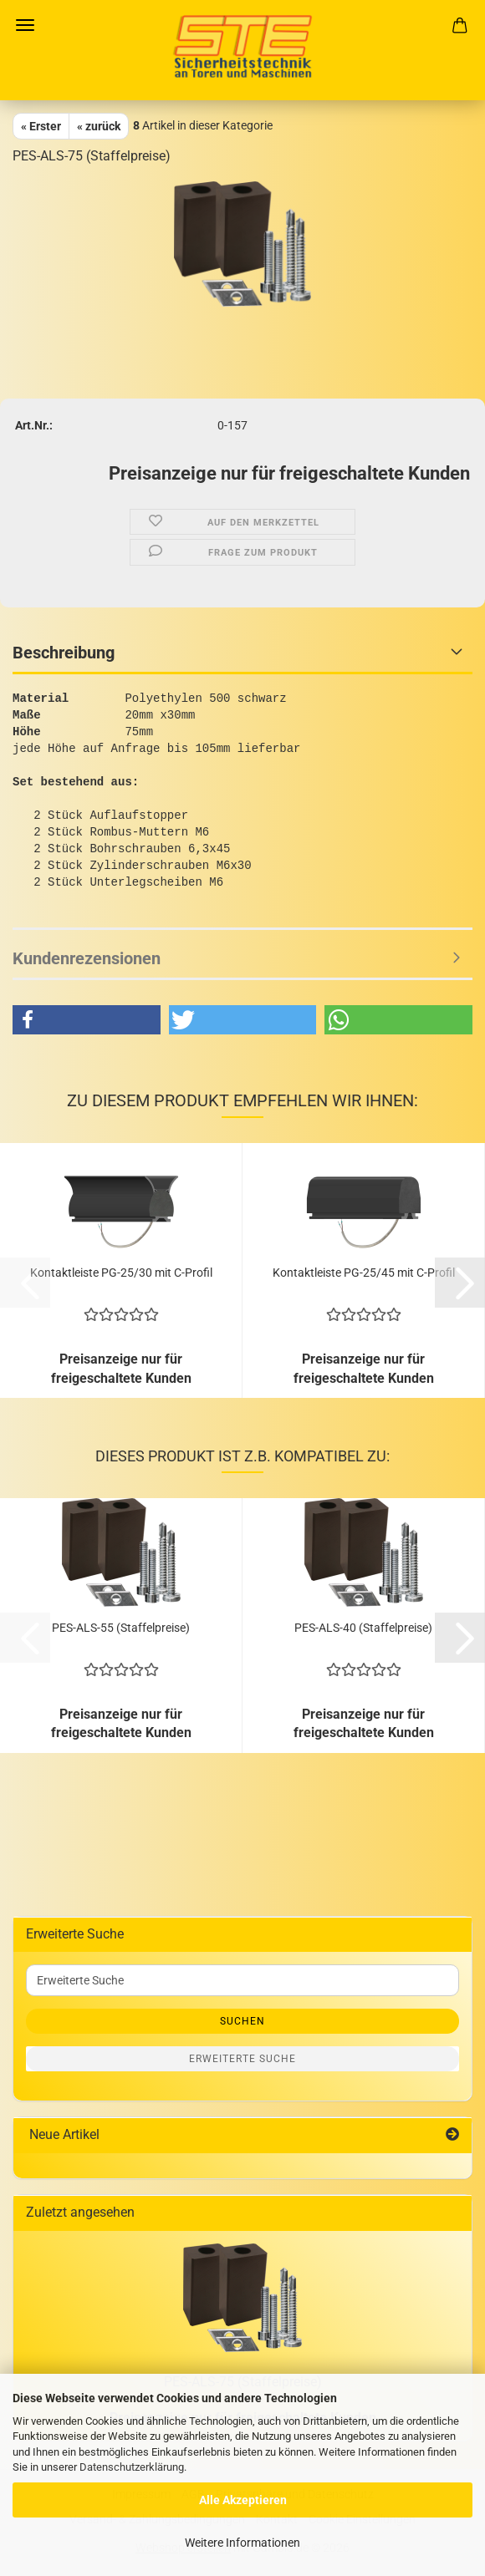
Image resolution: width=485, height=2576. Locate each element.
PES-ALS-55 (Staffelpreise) (121, 1627)
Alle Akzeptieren (243, 2500)
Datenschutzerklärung (131, 2467)
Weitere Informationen (242, 2542)
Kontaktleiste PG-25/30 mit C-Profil (121, 1272)
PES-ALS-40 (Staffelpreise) (363, 1627)
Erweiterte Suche (242, 2059)
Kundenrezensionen (87, 958)
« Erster (41, 126)
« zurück (98, 126)
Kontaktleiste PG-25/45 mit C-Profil (364, 1272)
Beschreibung (64, 653)
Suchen (242, 2021)
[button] (87, 1019)
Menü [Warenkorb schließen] (25, 25)
